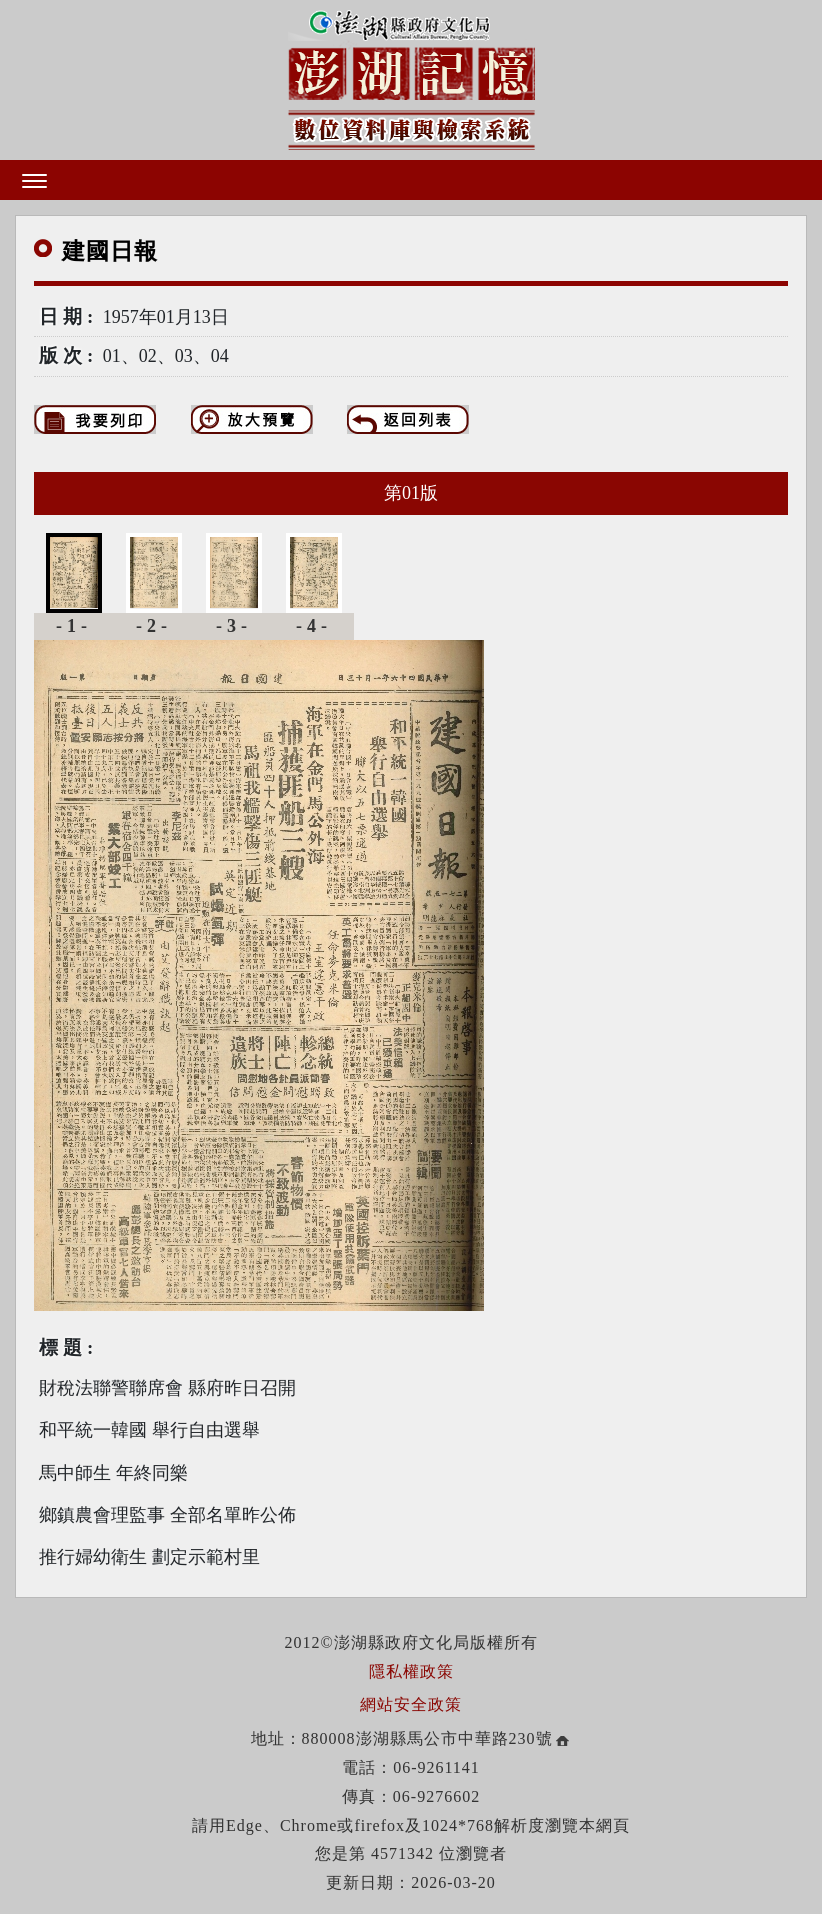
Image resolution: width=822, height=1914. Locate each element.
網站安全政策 (411, 1704)
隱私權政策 (411, 1671)
